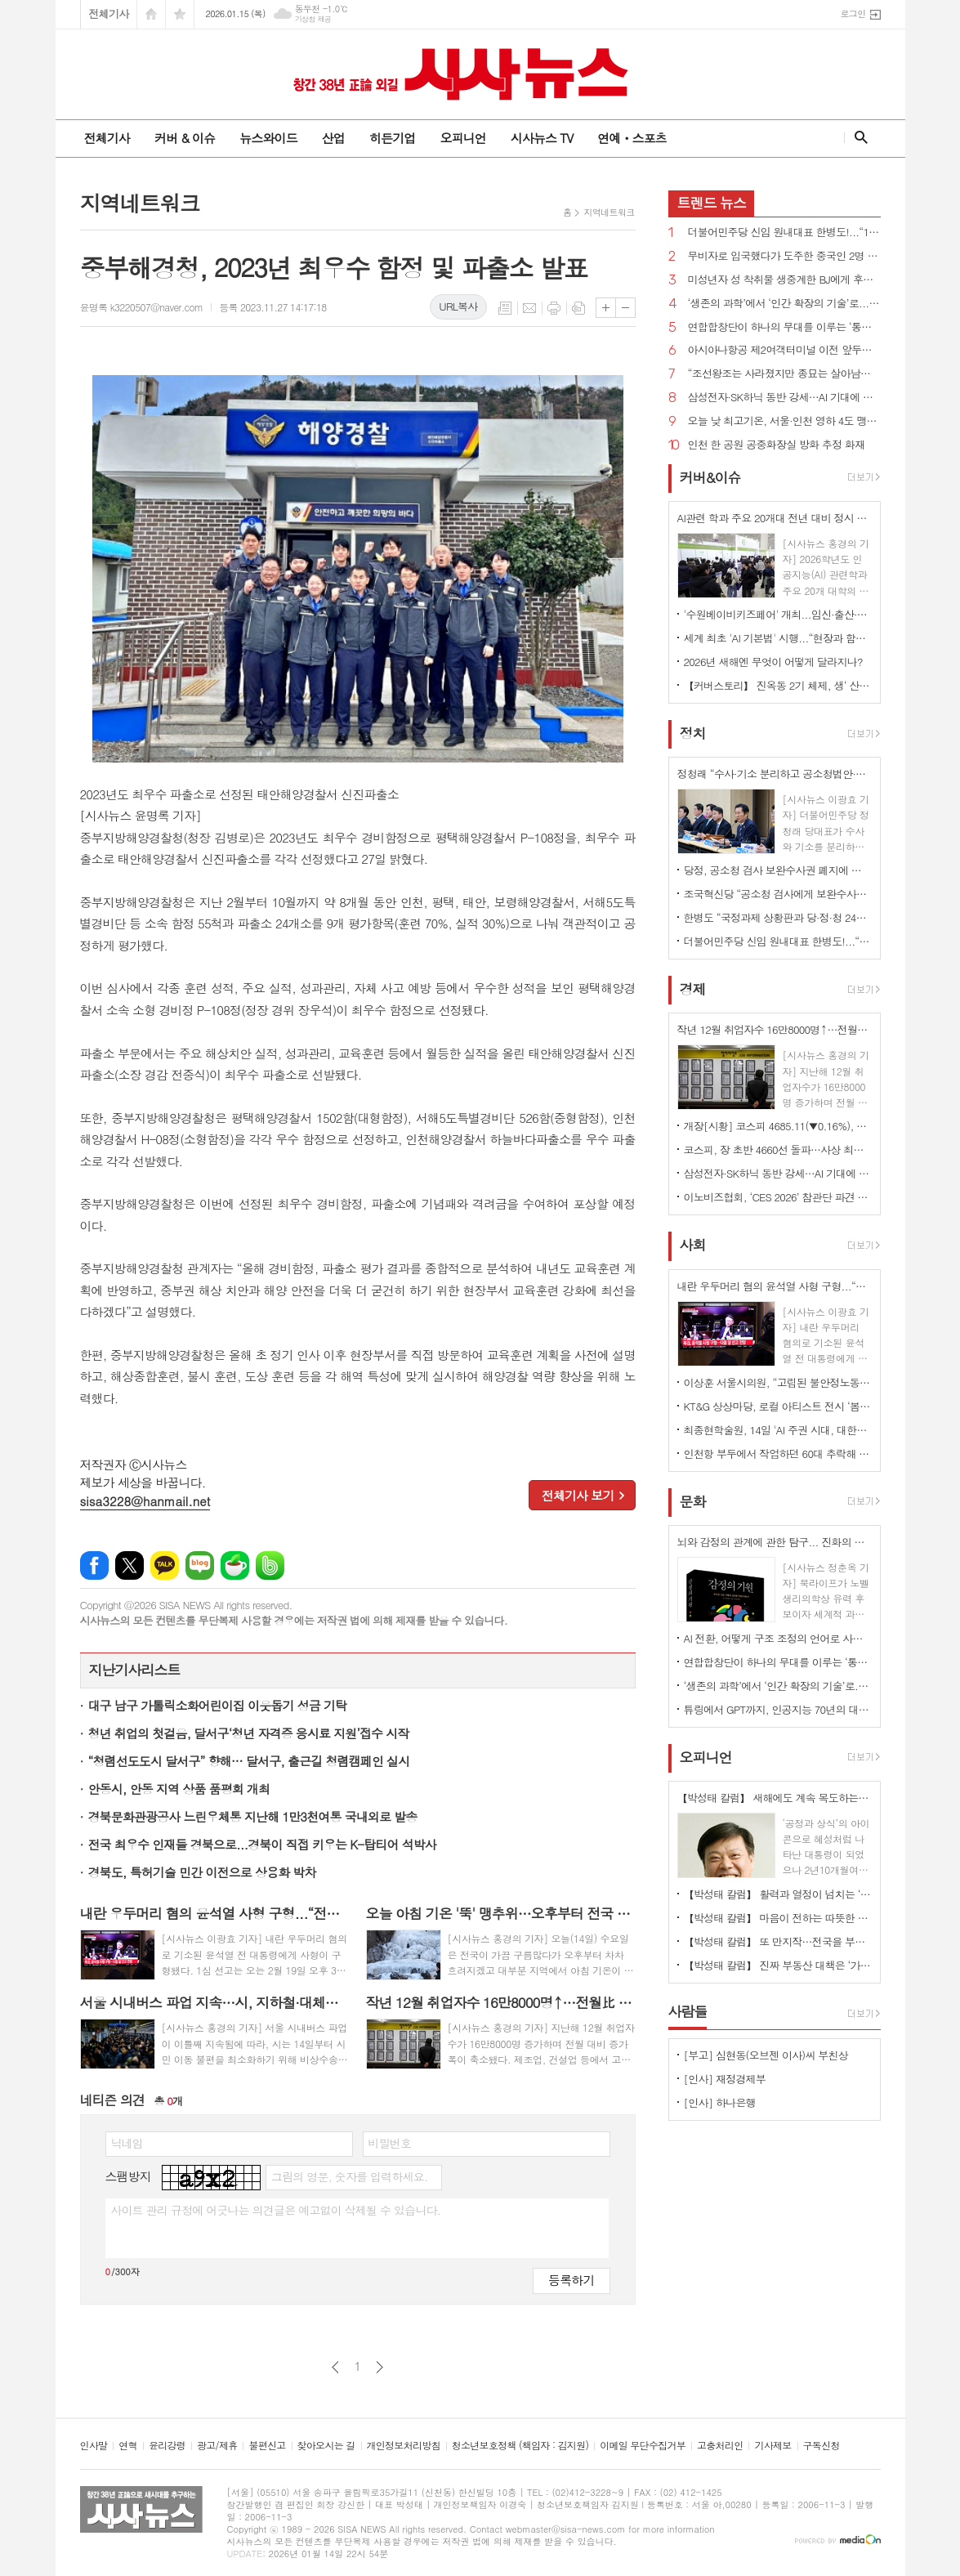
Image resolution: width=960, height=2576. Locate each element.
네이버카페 (235, 1565)
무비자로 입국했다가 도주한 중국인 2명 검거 (784, 256)
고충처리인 (720, 2446)
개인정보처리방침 (403, 2446)
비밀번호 (390, 2143)
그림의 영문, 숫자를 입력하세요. (349, 2176)
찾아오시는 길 (326, 2446)
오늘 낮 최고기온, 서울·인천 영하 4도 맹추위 (784, 421)
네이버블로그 (199, 1565)
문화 (693, 1501)
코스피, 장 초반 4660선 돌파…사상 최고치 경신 (778, 1149)
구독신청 (821, 2446)
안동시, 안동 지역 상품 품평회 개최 (179, 1788)
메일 (529, 308)
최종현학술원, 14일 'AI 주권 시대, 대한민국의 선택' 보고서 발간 (778, 1430)
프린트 (554, 308)
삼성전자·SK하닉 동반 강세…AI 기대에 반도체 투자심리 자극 (784, 398)
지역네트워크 (608, 212)
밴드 (270, 1565)
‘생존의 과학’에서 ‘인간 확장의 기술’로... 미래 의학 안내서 (784, 304)
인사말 (94, 2446)
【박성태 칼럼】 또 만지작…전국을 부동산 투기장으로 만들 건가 (778, 1941)
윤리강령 (167, 2446)
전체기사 (109, 13)
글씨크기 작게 (625, 307)
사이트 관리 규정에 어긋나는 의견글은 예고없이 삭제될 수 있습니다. (276, 2210)
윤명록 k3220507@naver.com (141, 307)
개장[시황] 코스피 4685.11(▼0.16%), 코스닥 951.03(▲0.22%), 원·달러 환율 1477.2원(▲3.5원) (778, 1126)
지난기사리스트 (135, 1669)
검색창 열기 (857, 137)
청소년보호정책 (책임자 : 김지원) (520, 2446)
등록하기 (571, 2279)
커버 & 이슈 (184, 137)
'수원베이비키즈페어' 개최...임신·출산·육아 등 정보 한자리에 (778, 614)
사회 (693, 1245)
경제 (693, 989)
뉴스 (712, 202)
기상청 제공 (313, 19)
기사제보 (772, 2446)
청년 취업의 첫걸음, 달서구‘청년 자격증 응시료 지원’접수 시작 (248, 1733)
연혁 (127, 2446)
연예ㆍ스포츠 (632, 137)
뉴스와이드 (268, 137)
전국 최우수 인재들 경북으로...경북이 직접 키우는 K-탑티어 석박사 (262, 1844)
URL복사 (458, 306)
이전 (335, 2367)
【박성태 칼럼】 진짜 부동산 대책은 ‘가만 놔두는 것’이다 (778, 1965)
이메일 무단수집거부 (642, 2446)
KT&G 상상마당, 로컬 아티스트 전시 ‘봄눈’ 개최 (778, 1406)
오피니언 (462, 137)
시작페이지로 (151, 14)
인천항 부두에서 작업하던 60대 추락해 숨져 (778, 1453)
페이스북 (94, 1565)
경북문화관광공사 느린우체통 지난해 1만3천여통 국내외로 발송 (252, 1816)
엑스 (129, 1565)
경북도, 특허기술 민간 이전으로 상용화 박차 (202, 1872)
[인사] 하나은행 (720, 2102)
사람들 (688, 2011)
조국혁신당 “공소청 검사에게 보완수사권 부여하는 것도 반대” (778, 893)
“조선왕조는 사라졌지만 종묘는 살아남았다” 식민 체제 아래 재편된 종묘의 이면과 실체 (784, 374)
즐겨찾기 (180, 14)
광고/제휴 (217, 2446)
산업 (333, 137)
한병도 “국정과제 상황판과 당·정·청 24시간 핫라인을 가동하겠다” (778, 917)
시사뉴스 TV (542, 137)
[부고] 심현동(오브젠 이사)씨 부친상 (766, 2055)
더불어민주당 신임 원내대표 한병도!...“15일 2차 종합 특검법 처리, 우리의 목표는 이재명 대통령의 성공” (784, 232)
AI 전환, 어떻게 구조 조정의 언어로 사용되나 (778, 1638)
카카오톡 (164, 1565)
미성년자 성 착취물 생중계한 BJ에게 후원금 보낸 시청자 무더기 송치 (784, 280)
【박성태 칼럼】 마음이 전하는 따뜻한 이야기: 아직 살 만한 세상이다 (778, 1917)
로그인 (852, 13)
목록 (505, 308)
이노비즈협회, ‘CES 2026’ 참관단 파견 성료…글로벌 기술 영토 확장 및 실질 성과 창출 (778, 1197)
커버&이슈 (710, 477)
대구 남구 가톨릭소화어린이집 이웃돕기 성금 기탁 (217, 1705)
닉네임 (127, 2143)
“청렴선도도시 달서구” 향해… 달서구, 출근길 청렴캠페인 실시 (249, 1760)
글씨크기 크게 (606, 307)
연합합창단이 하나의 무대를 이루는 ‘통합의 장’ (784, 327)
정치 (693, 733)
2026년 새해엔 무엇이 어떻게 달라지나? (773, 661)
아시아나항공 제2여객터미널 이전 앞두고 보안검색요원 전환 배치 (784, 350)
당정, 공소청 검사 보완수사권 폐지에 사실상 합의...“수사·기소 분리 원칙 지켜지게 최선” (778, 870)
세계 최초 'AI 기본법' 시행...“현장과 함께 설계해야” (778, 638)
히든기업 (392, 137)
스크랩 (578, 308)
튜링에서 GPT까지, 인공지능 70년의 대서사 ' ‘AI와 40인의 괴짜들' (778, 1709)
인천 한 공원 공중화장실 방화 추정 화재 (776, 445)
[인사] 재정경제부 (725, 2078)
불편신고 (266, 2446)
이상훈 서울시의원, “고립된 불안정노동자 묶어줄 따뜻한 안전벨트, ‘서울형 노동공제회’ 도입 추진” (778, 1382)
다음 (379, 2367)
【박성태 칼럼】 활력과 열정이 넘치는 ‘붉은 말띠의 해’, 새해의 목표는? (778, 1894)
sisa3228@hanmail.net (145, 1500)
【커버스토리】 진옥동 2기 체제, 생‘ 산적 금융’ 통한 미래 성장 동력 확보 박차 (778, 685)
